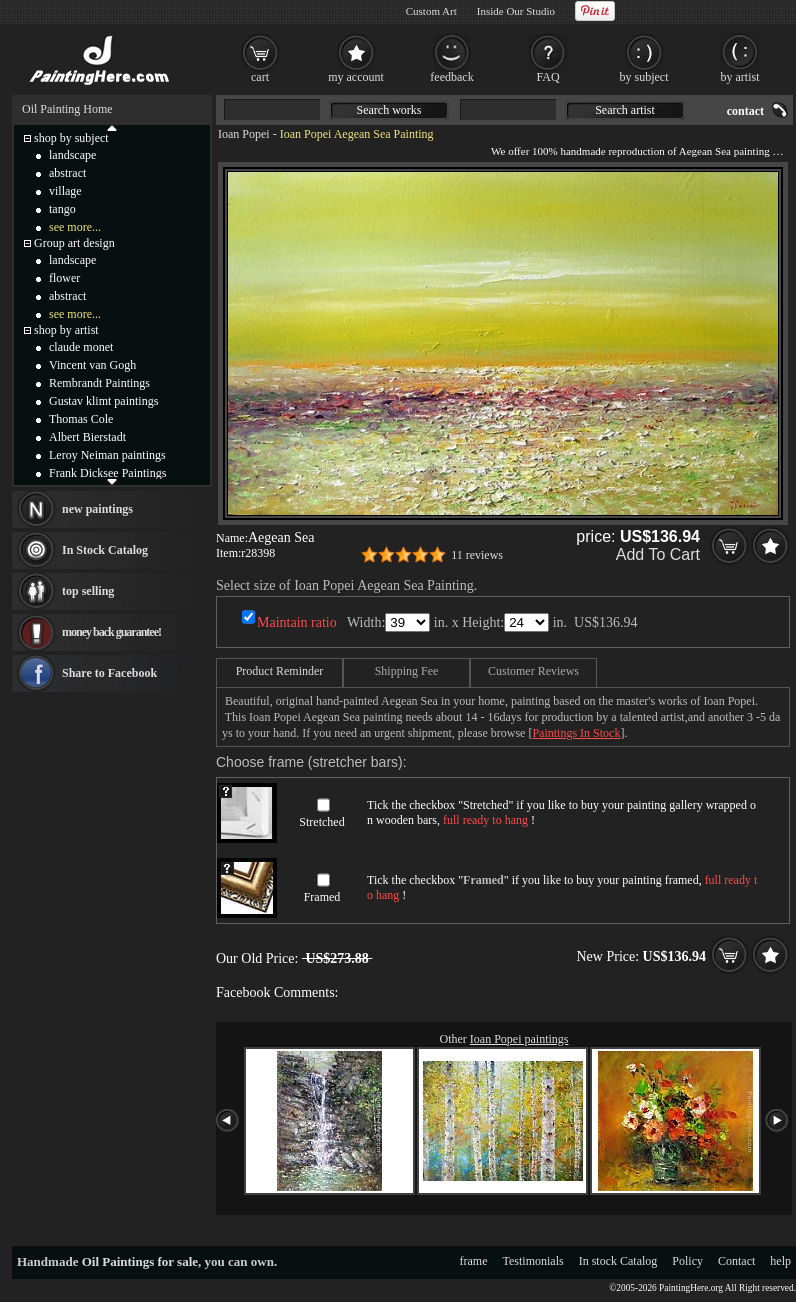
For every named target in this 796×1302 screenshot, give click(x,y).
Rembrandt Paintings (99, 383)
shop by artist (66, 330)
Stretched (321, 822)
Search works (389, 110)
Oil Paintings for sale (140, 1261)
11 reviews (477, 555)
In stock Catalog (618, 1261)
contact (745, 111)
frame (474, 1261)
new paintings (97, 509)
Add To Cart (658, 554)
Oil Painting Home (67, 109)
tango (62, 209)
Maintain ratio (297, 622)
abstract (67, 173)
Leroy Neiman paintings (107, 455)
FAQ (547, 77)
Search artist (625, 110)
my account (356, 77)
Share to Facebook (109, 673)
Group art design (74, 243)
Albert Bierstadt (87, 437)
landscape (72, 155)
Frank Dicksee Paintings (107, 473)
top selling (88, 591)
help (780, 1261)
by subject (644, 77)
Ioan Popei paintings (519, 1039)
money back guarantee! (111, 632)
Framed (322, 897)
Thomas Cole (81, 419)
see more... (75, 227)
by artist (740, 77)
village (65, 191)
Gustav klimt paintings (103, 401)
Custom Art (431, 11)
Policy (687, 1261)
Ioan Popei (244, 134)
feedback (451, 77)
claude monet (81, 347)
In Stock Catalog (105, 550)
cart (260, 77)
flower (64, 278)
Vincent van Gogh (92, 365)
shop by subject (71, 138)
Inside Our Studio (516, 11)
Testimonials (533, 1261)
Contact (736, 1261)
